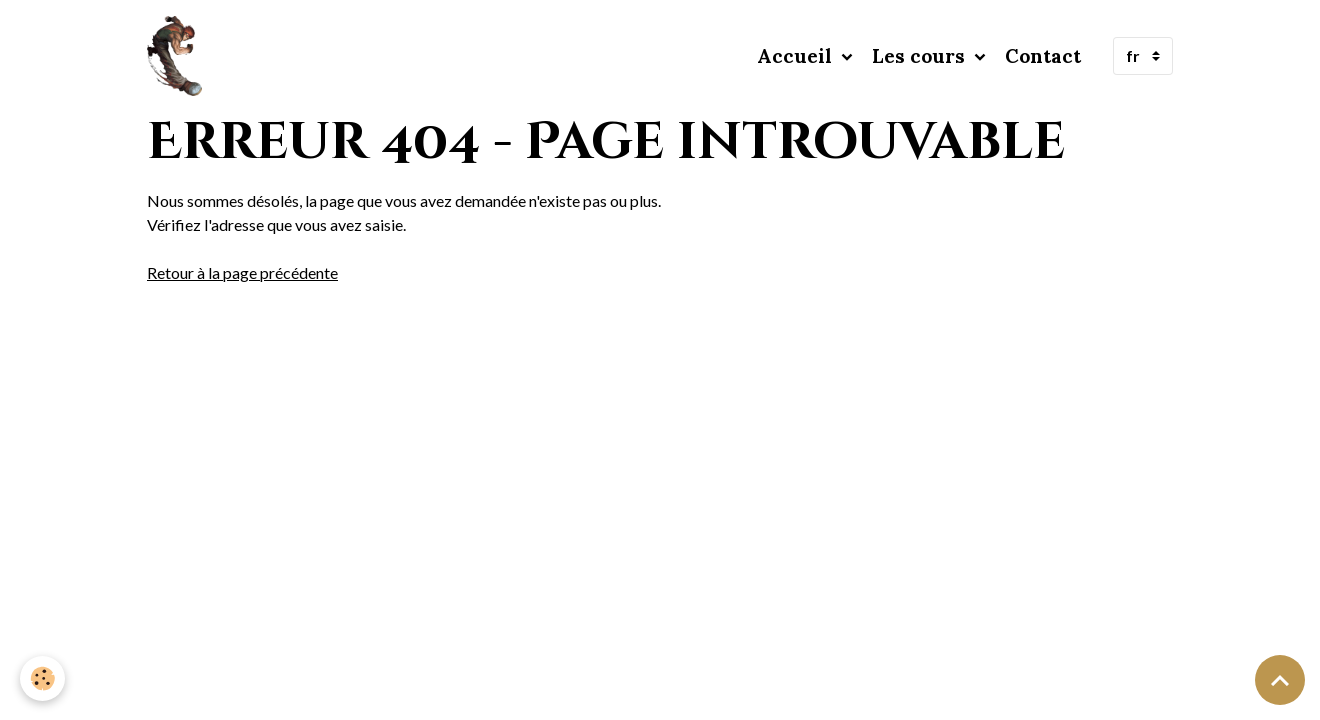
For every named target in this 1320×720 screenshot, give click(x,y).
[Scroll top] (1280, 680)
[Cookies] (42, 678)
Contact (1043, 56)
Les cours (921, 56)
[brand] (178, 56)
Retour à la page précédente (242, 272)
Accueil (797, 56)
